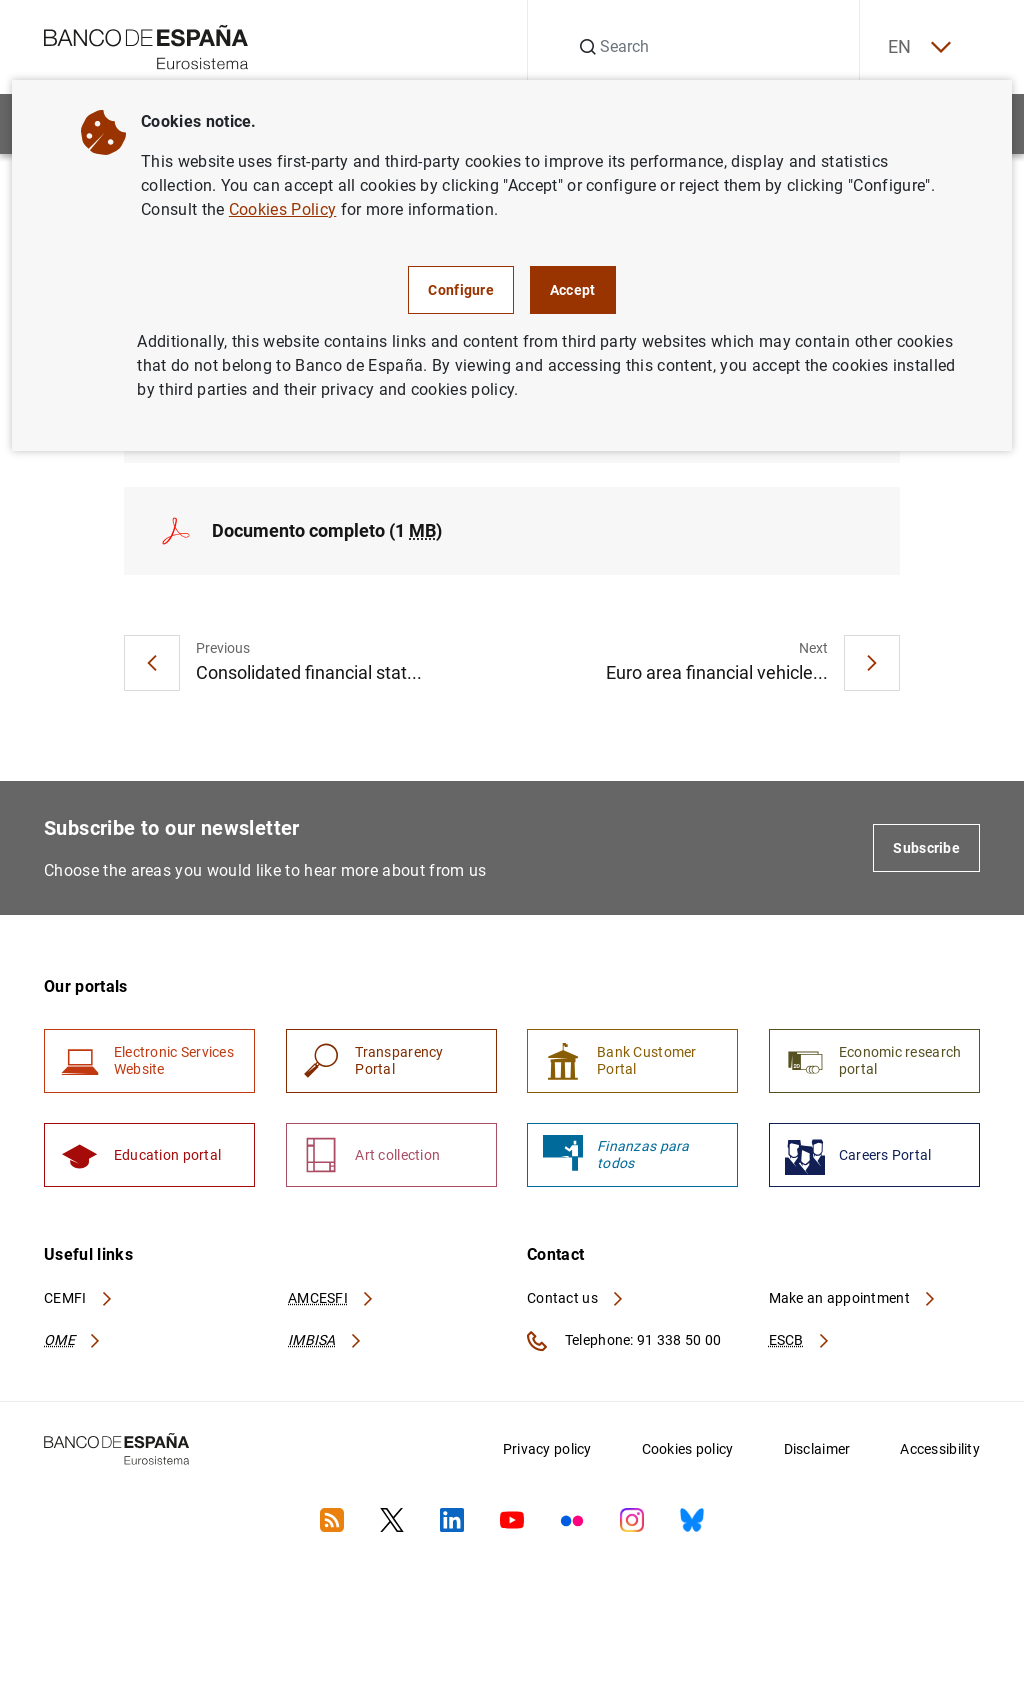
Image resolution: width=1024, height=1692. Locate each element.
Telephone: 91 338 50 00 (624, 1344)
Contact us (576, 1301)
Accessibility (940, 1452)
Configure (461, 290)
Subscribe (926, 849)
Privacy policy (547, 1452)
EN (917, 47)
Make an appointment (853, 1301)
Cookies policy (688, 1452)
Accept (573, 290)
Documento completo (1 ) (327, 531)
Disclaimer (817, 1452)
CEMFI (79, 1301)
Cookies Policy (282, 209)
